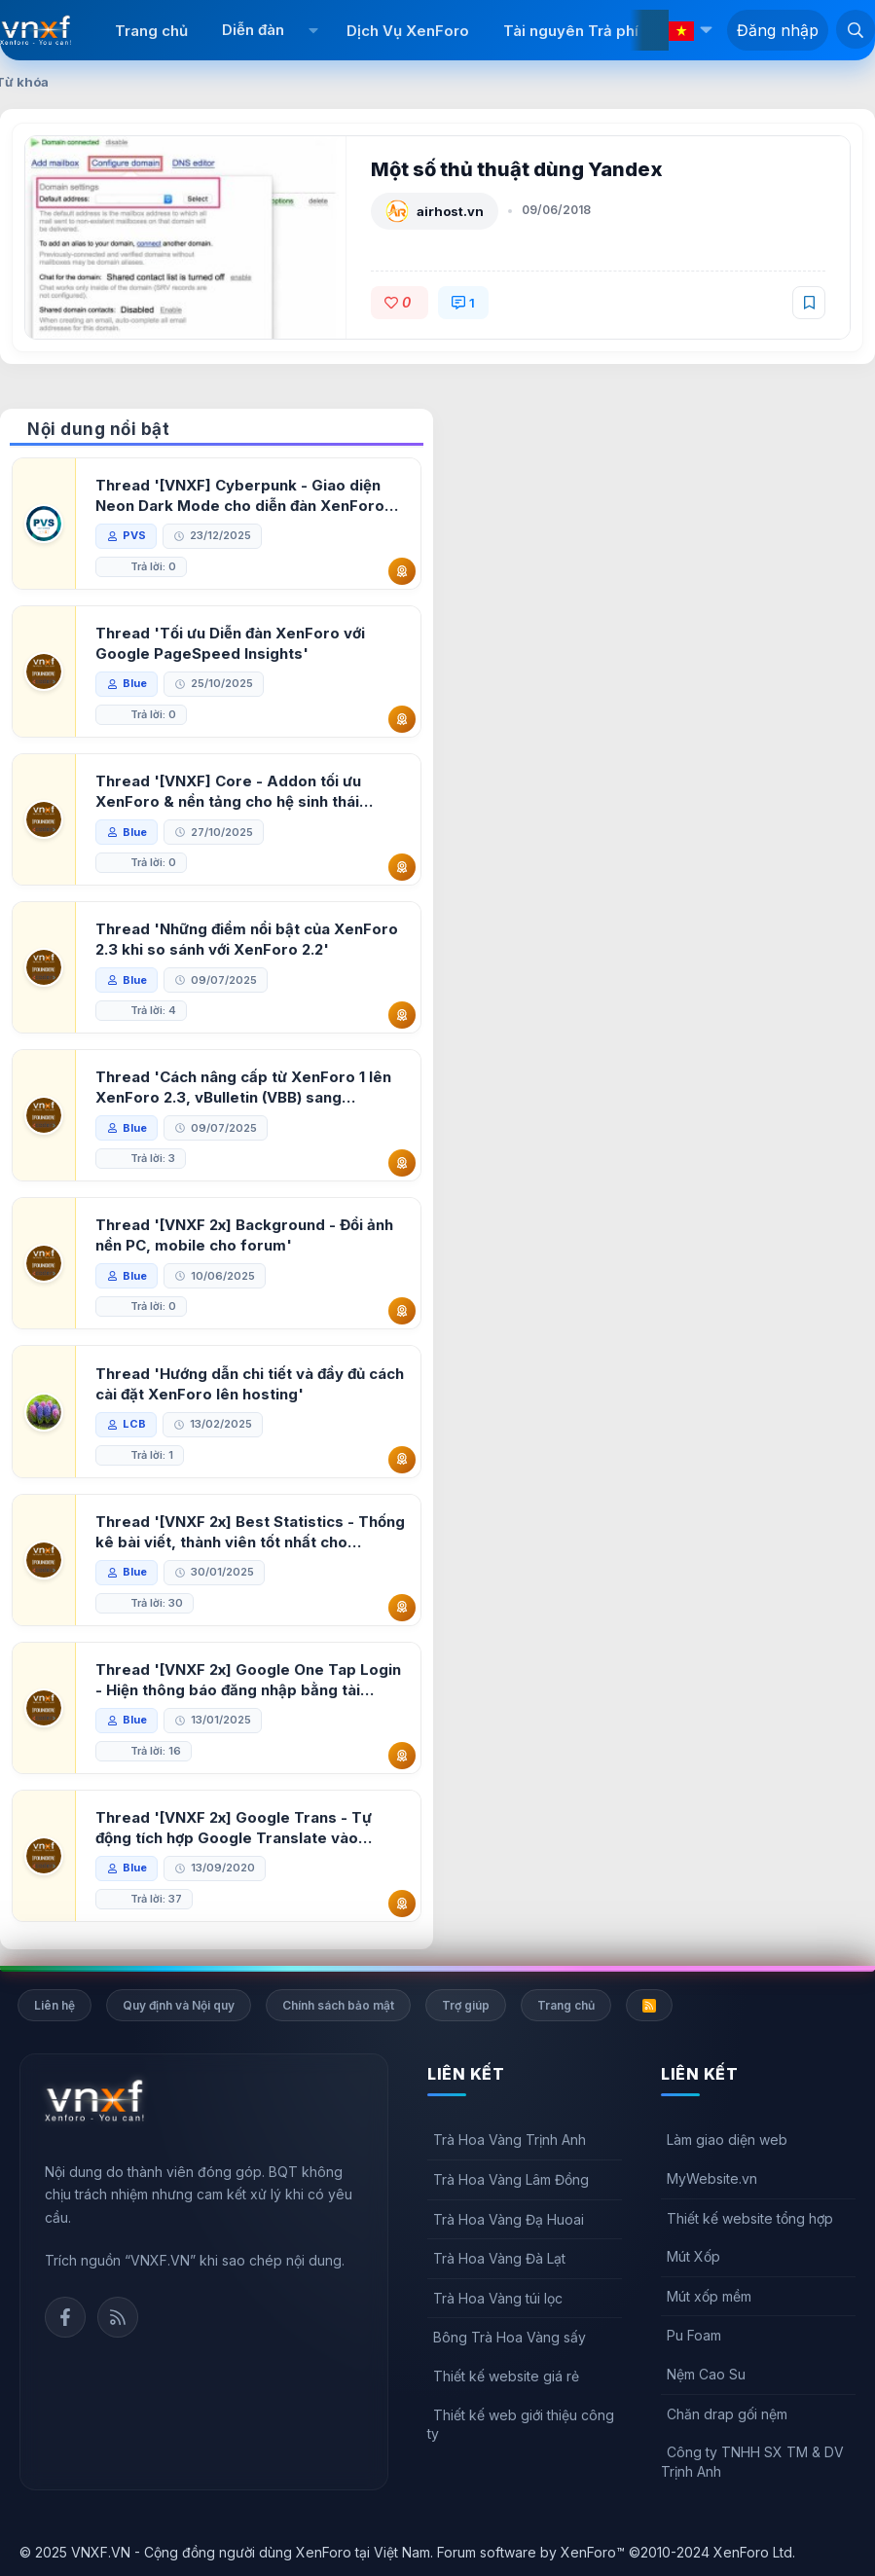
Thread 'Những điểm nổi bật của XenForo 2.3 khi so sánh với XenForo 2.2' (246, 939)
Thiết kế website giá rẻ (506, 2376)
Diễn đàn (253, 29)
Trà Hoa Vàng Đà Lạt (499, 2258)
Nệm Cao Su (706, 2374)
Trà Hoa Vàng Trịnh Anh (509, 2139)
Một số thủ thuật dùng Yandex (517, 169)
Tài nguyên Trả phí (570, 30)
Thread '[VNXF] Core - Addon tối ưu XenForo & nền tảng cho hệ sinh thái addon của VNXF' (228, 792)
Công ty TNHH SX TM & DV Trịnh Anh (752, 2462)
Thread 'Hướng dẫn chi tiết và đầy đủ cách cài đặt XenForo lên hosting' (249, 1383)
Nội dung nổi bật (98, 429)
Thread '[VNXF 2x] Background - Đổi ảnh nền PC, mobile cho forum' (244, 1234)
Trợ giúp (466, 2005)
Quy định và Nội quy (179, 2005)
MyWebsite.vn (712, 2178)
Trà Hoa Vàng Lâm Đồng (511, 2179)
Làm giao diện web (727, 2139)
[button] (313, 30)
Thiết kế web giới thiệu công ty (520, 2425)
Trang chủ (151, 30)
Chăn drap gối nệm (727, 2414)
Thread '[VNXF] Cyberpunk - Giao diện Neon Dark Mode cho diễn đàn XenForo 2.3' (239, 496)
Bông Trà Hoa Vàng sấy (509, 2337)
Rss (118, 2317)
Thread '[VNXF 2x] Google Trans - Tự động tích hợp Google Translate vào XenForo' (233, 1828)
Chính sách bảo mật (338, 2005)
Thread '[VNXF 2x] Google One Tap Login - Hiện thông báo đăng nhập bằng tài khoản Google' (248, 1680)
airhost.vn (450, 211)
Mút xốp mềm (709, 2296)
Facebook (65, 2317)
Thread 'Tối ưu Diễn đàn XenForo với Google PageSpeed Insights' (230, 643)
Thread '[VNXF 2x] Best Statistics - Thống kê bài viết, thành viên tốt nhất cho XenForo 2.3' (250, 1532)
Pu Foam (694, 2335)
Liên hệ (54, 2005)
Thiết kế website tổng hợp (750, 2218)
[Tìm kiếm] (855, 29)
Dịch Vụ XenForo (407, 30)
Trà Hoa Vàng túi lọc (498, 2298)
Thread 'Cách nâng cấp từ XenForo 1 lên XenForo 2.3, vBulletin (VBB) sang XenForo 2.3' (243, 1087)
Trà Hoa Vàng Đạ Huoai (508, 2219)
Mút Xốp (693, 2256)
